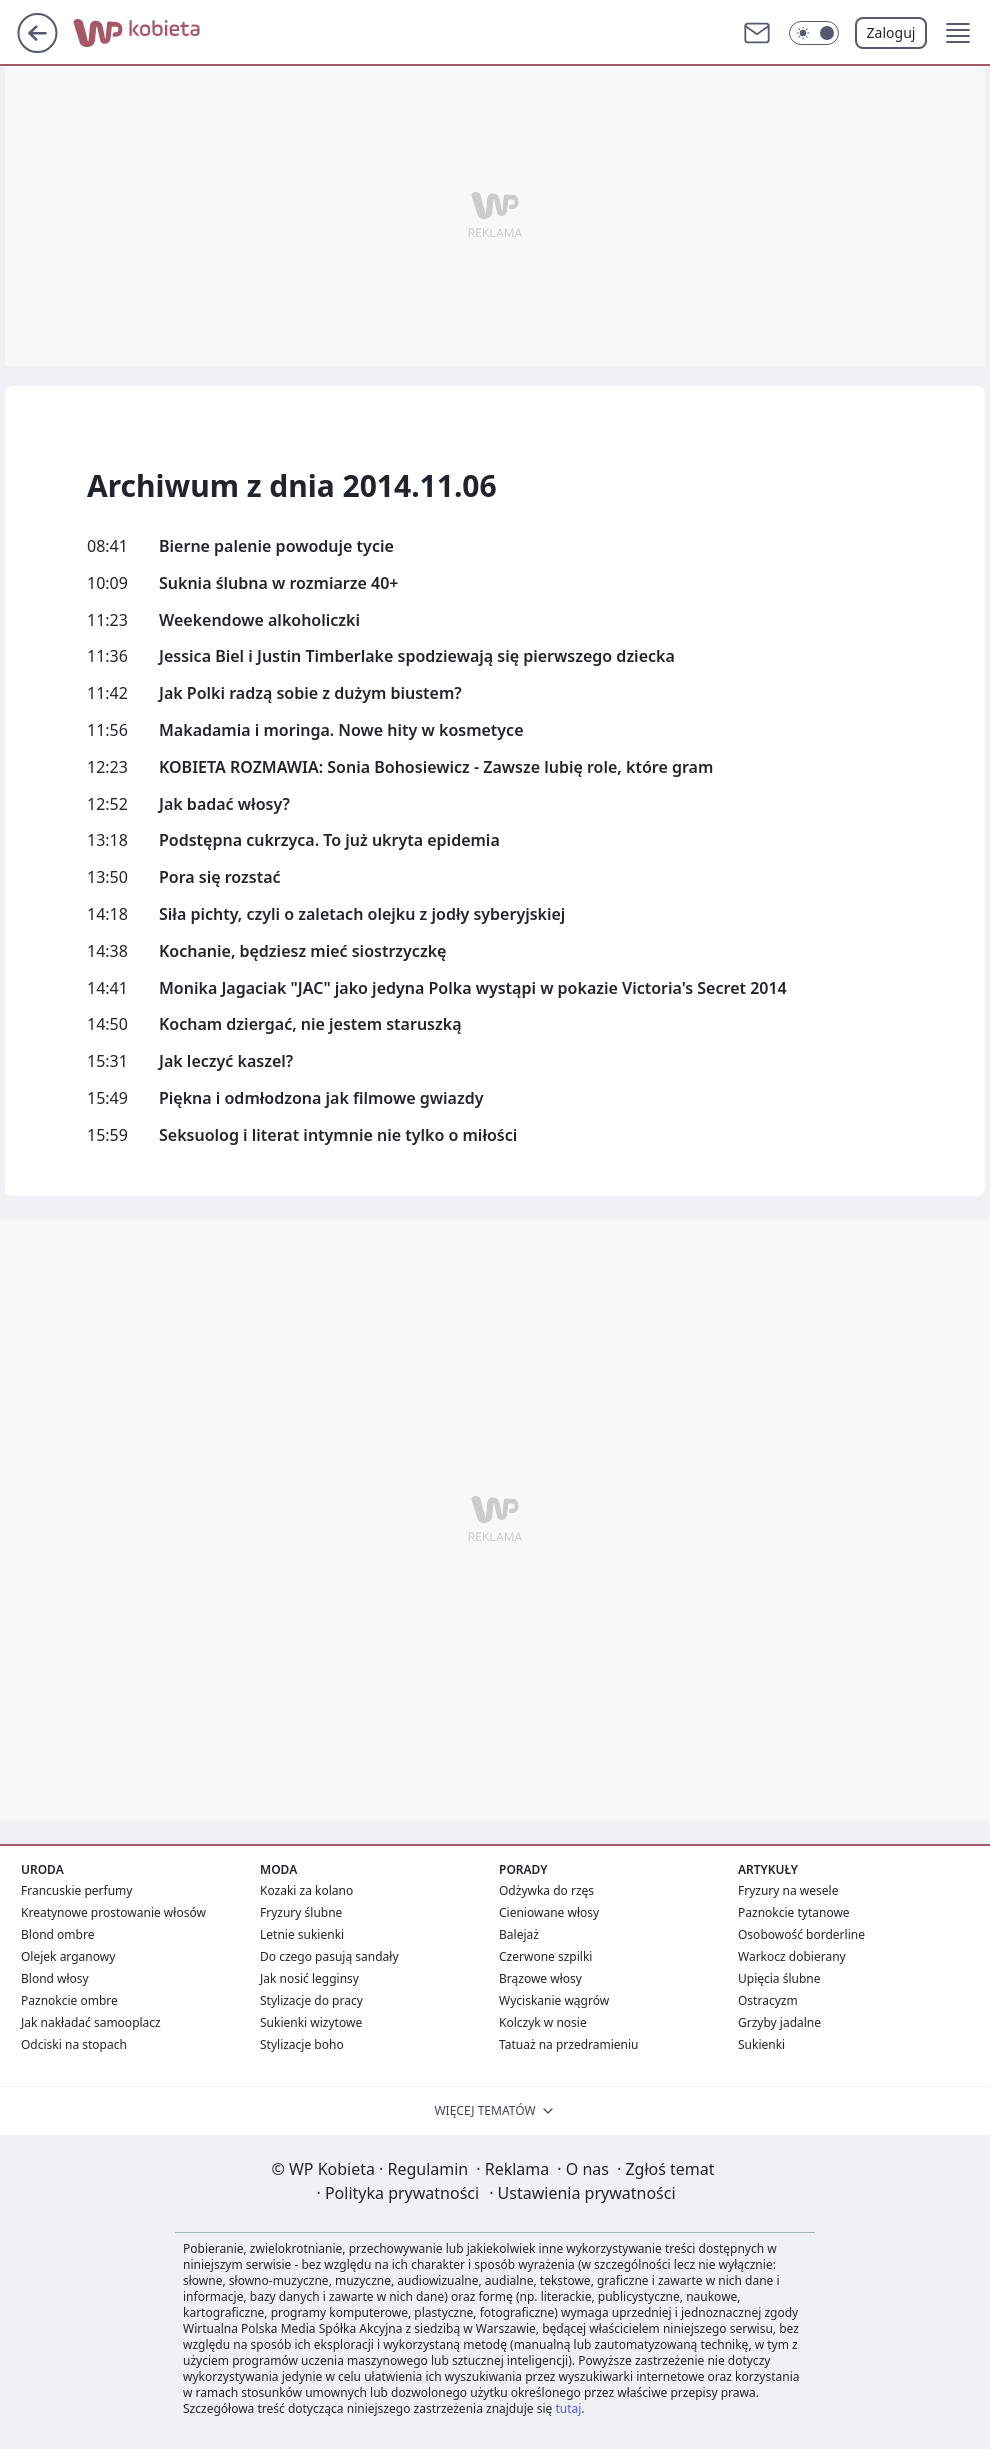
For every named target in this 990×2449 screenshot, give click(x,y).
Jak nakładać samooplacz (91, 2022)
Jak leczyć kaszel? (226, 1061)
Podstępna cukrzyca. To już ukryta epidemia (329, 840)
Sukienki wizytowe (311, 2022)
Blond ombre (57, 1934)
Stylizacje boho (302, 2044)
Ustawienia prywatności (582, 2193)
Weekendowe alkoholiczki (259, 620)
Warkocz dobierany (792, 1956)
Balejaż (519, 1934)
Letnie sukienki (302, 1934)
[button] (958, 33)
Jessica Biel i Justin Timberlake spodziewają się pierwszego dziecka (417, 656)
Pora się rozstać (220, 877)
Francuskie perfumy (76, 1890)
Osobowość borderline (801, 1934)
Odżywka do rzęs (546, 1890)
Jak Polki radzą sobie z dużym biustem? (310, 693)
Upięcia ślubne (779, 1978)
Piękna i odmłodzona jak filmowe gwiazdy (321, 1098)
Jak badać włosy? (224, 804)
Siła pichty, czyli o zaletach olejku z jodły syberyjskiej (362, 914)
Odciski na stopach (74, 2044)
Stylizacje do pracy (311, 2000)
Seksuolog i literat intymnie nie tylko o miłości (338, 1135)
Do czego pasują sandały (329, 1956)
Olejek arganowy (68, 1956)
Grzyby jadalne (779, 2022)
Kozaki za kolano (306, 1890)
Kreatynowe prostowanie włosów (113, 1912)
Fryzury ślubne (301, 1912)
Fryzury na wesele (788, 1890)
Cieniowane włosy (549, 1912)
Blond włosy (55, 1978)
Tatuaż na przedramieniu (569, 2044)
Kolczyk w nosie (543, 2022)
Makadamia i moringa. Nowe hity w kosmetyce (341, 730)
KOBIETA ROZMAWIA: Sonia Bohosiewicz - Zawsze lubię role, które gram (436, 767)
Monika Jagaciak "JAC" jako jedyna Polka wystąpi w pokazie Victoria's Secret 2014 (473, 988)
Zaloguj (891, 32)
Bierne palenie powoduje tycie (276, 546)
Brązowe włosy (540, 1978)
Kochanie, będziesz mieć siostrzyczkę (302, 951)
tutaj (568, 2408)
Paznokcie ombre (69, 2000)
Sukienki (761, 2044)
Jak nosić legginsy (309, 1978)
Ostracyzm (768, 2000)
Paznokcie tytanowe (794, 1912)
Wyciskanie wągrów (554, 2000)
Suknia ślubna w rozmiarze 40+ (278, 583)
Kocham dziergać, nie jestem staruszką (310, 1024)
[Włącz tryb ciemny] (814, 33)
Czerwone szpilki (545, 1956)
